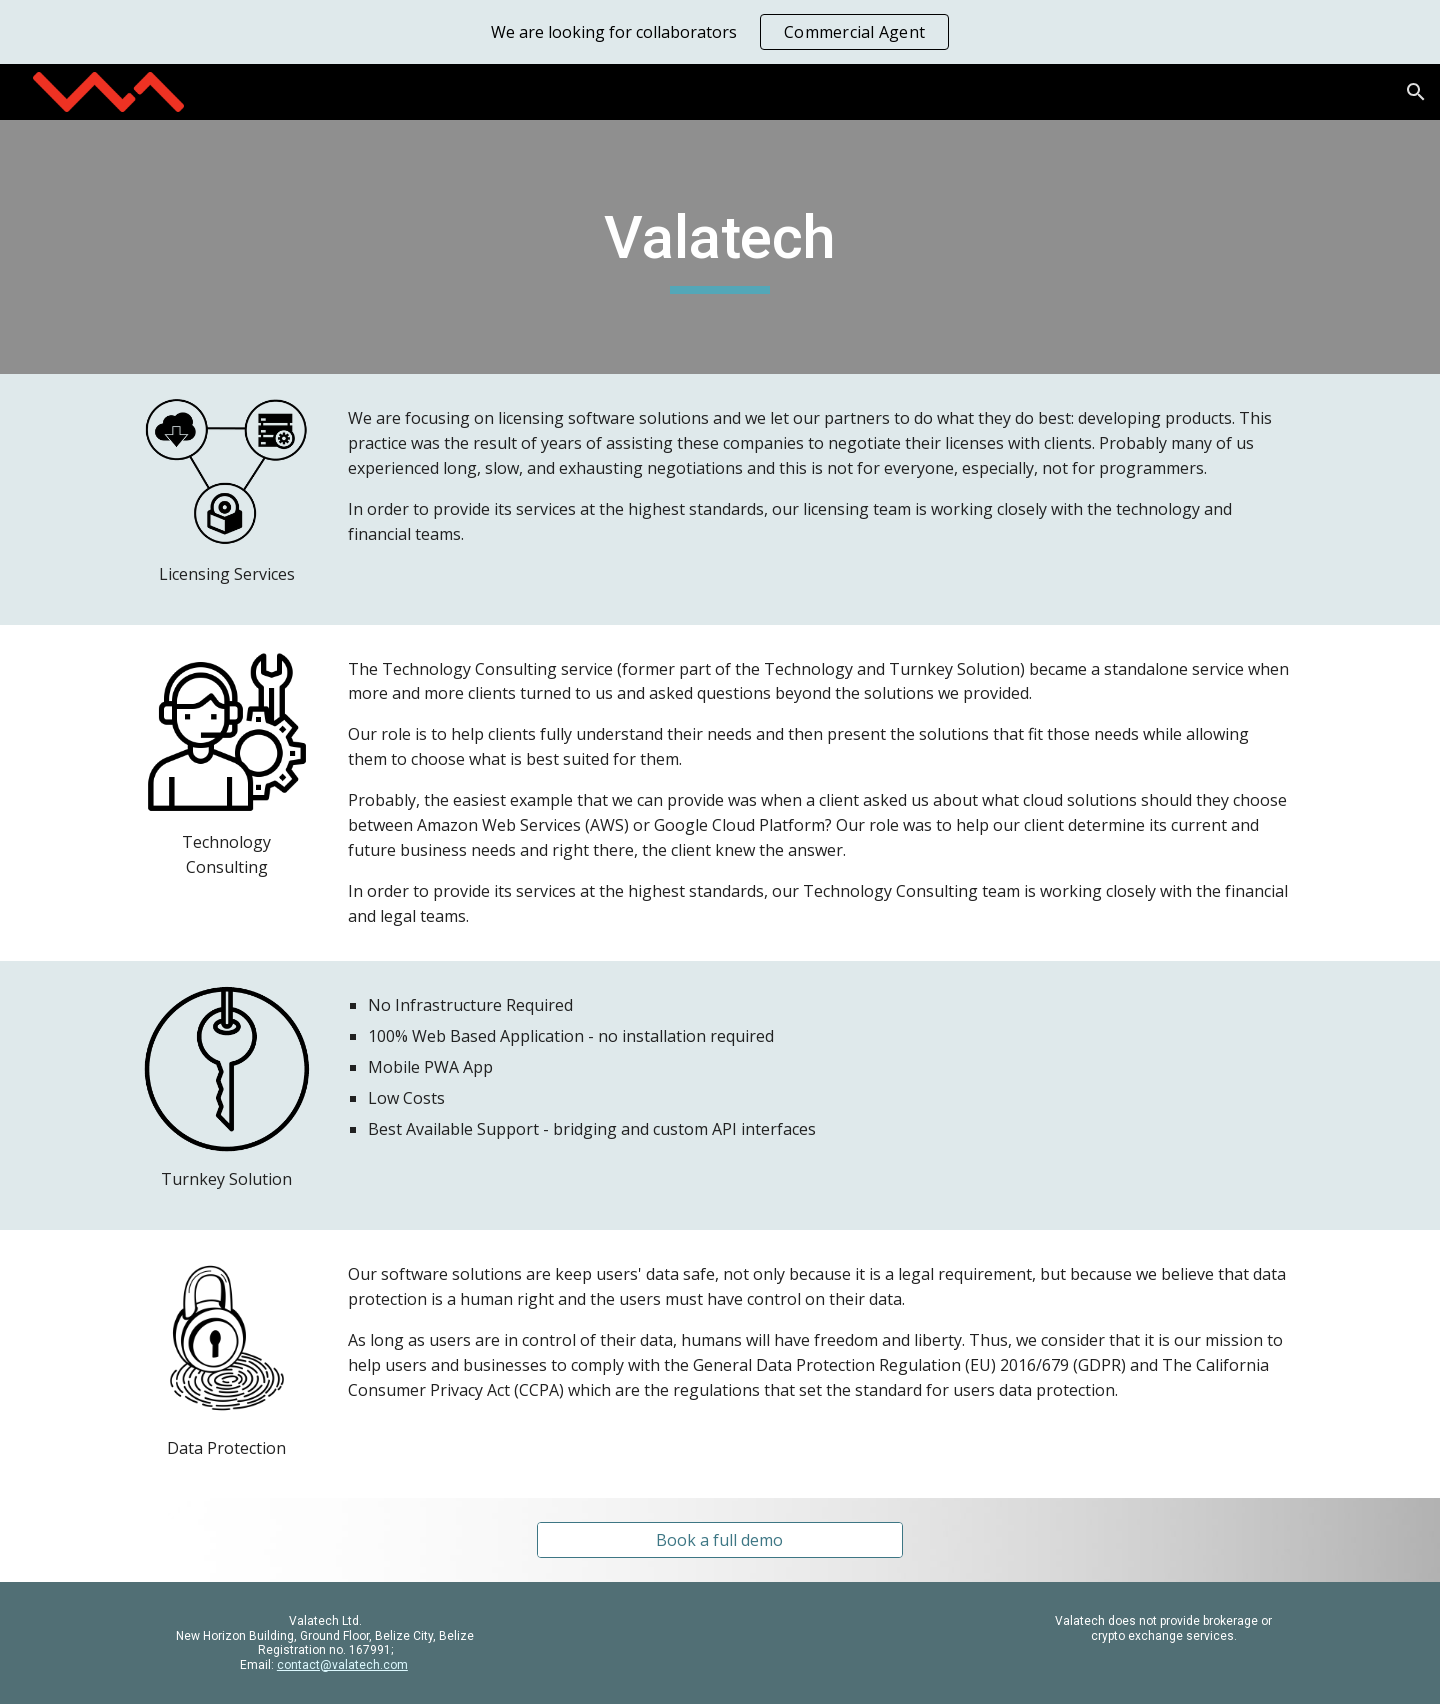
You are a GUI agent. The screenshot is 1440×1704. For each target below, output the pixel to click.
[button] (1416, 92)
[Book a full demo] (719, 1540)
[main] (720, 247)
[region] (720, 32)
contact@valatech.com (342, 1665)
